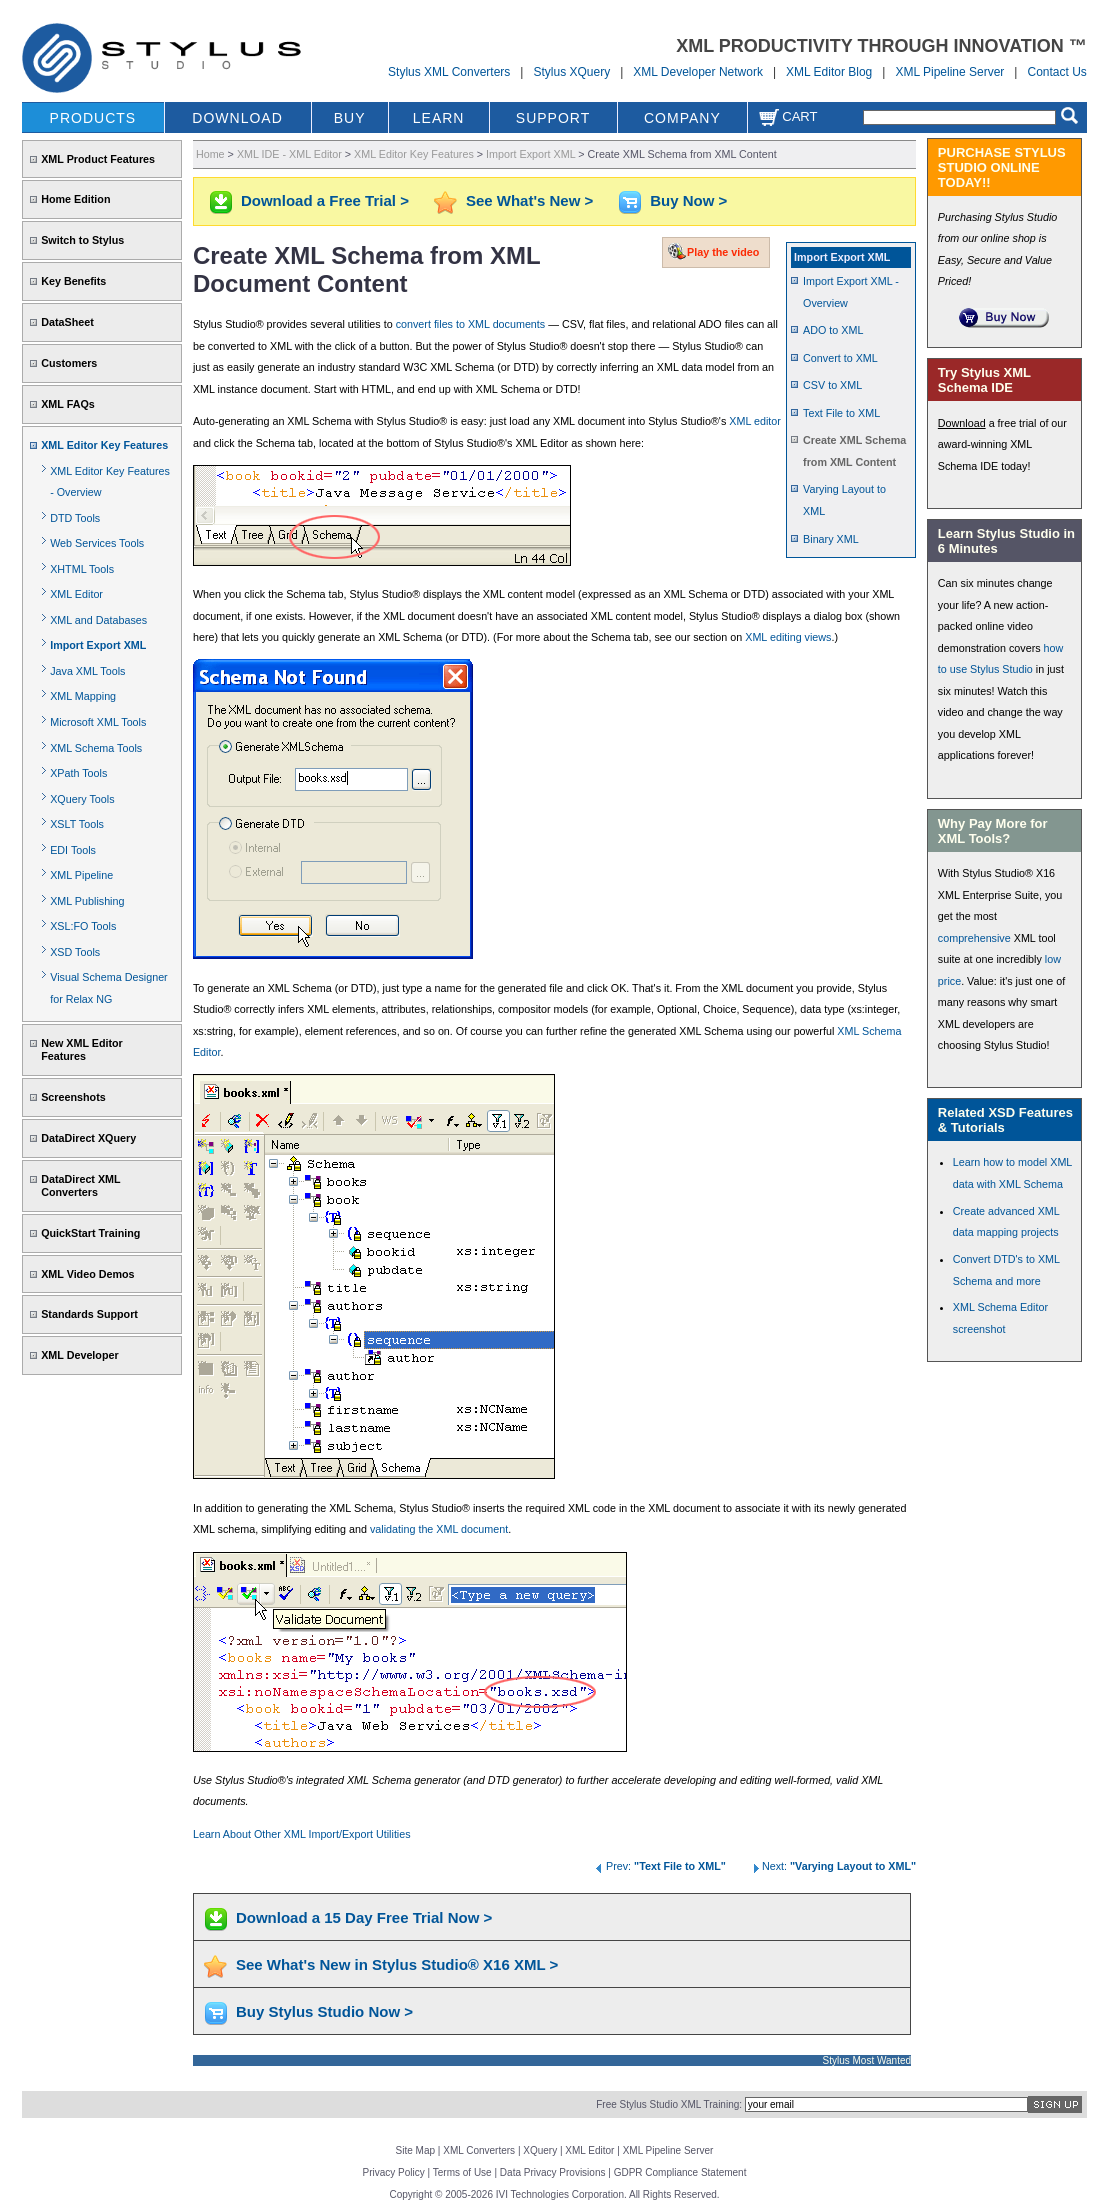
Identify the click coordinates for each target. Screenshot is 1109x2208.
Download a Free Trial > (325, 200)
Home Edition (75, 199)
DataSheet (67, 322)
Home (210, 154)
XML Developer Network (698, 72)
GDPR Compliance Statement (680, 2172)
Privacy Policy (394, 2172)
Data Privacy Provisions (553, 2172)
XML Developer (79, 1355)
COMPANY (682, 118)
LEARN (439, 118)
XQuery (540, 2150)
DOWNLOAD (237, 118)
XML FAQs (68, 404)
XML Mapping (83, 696)
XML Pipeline (81, 875)
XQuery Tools (82, 799)
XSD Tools (75, 952)
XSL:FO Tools (83, 926)
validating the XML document (439, 1529)
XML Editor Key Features (104, 445)
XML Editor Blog (829, 72)
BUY (350, 118)
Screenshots (73, 1097)
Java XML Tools (87, 671)
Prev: (659, 1866)
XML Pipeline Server (949, 72)
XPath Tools (78, 773)
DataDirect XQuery (88, 1138)
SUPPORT (553, 118)
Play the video (723, 252)
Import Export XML (98, 645)
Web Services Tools (97, 543)
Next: (832, 1866)
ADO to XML (833, 330)
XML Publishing (87, 901)
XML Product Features (98, 159)
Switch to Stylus (82, 240)
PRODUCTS (93, 118)
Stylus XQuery (571, 72)
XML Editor (76, 594)
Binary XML (831, 539)
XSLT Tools (77, 824)
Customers (69, 363)
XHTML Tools (82, 569)
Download (962, 423)
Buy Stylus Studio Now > (324, 2011)
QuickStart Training (90, 1233)
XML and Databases (98, 620)
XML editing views (788, 637)
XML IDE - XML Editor (289, 154)
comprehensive (974, 938)
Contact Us (1056, 72)
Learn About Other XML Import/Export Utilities (302, 1834)
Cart (788, 116)
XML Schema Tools (96, 748)
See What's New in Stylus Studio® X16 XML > (397, 1964)
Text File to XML (841, 413)
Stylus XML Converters (449, 72)
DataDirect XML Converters (80, 1185)
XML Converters (479, 2150)
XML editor (755, 421)
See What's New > (529, 200)
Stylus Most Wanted (867, 2060)
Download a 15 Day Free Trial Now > (364, 1917)
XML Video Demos (87, 1274)
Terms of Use (462, 2172)
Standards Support (89, 1314)
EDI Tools (73, 850)
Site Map (415, 2150)
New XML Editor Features (82, 1049)
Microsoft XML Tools (98, 722)
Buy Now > (688, 200)
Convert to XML (840, 358)
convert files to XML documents (471, 324)
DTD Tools (75, 518)
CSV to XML (832, 385)
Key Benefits (73, 281)
